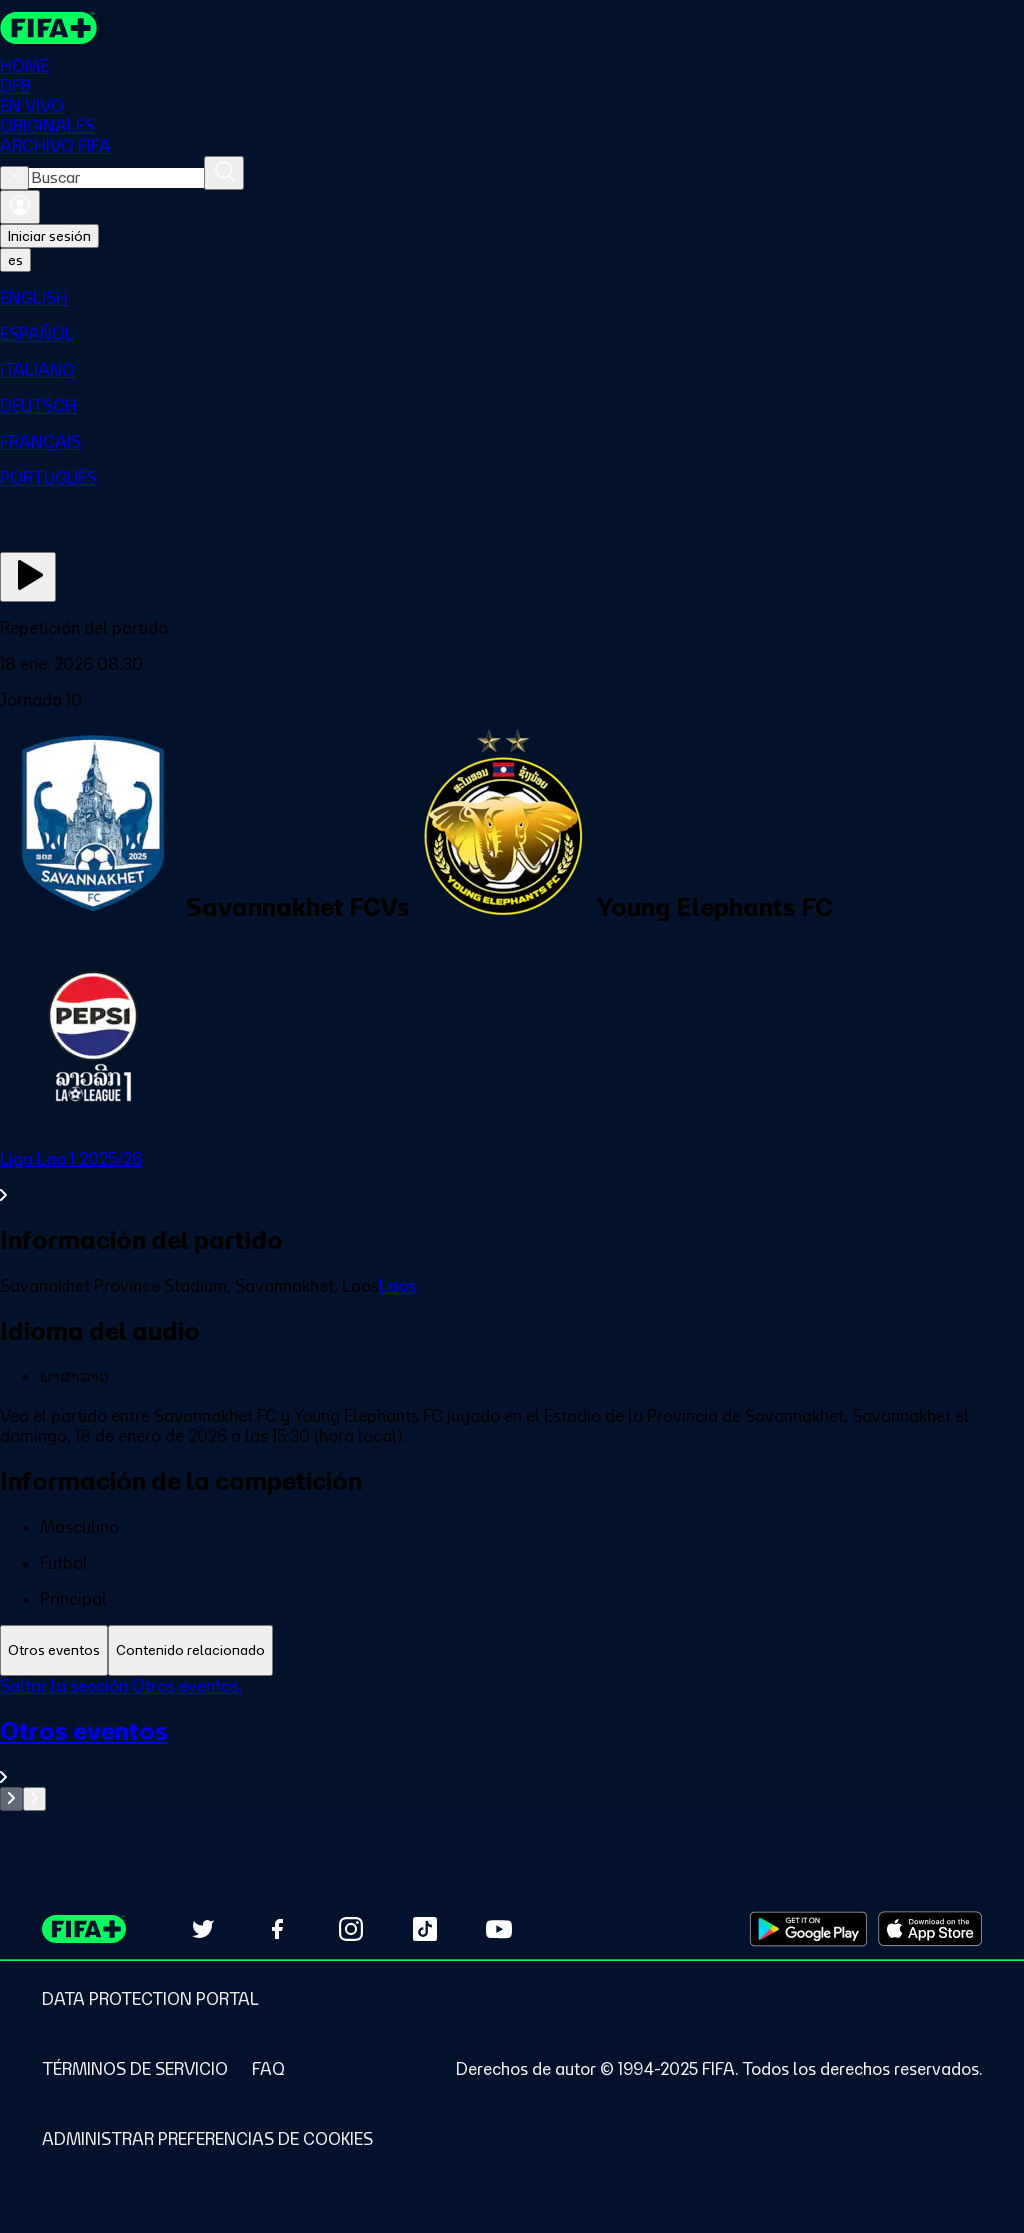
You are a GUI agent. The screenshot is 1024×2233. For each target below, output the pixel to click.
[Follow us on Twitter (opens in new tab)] (203, 1929)
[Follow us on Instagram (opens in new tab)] (351, 1929)
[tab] (54, 1650)
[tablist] (512, 1650)
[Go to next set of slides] (34, 1799)
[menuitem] (512, 298)
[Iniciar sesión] (20, 207)
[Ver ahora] (28, 577)
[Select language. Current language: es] (15, 260)
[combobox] (116, 178)
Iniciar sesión (49, 236)
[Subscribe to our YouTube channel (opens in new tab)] (499, 1929)
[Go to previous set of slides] (11, 1799)
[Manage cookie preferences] (207, 2139)
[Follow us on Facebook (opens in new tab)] (277, 1929)
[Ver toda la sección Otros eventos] (512, 1751)
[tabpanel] (512, 1743)
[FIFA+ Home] (48, 28)
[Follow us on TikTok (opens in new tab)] (425, 1929)
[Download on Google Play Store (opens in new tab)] (808, 1929)
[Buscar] (224, 173)
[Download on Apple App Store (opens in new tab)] (930, 1929)
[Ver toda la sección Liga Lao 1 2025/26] (512, 1177)
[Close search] (14, 178)
